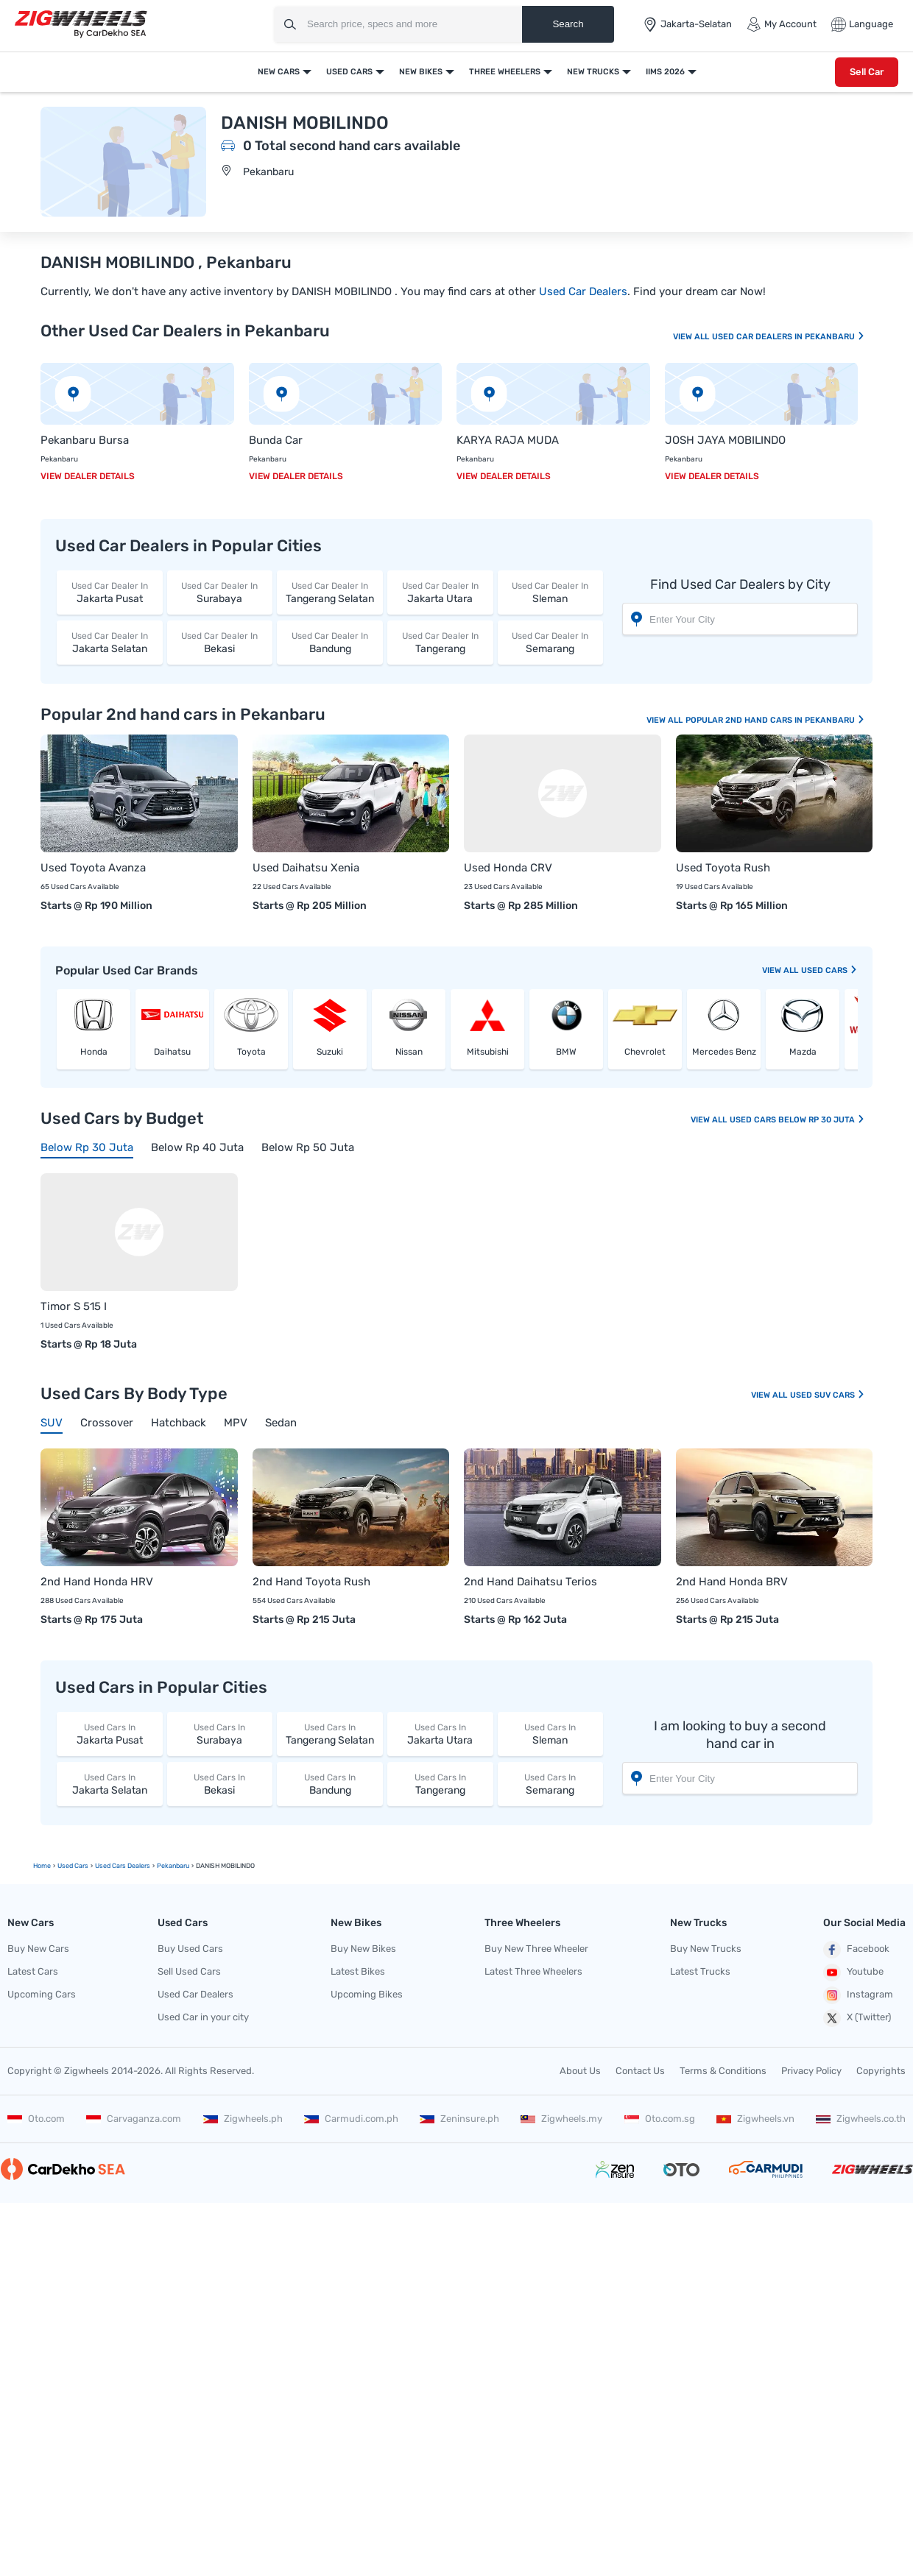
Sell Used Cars (189, 1971)
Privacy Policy (811, 2070)
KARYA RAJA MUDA (507, 440)
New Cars (279, 72)
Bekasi (220, 642)
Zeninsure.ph (459, 2118)
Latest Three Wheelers (533, 1971)
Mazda (803, 1052)
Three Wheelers (504, 72)
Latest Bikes (358, 1971)
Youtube (853, 1972)
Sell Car (867, 71)
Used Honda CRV (508, 867)
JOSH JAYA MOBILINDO (725, 440)
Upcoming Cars (41, 1994)
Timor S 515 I (73, 1306)
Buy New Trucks (705, 1948)
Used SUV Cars (827, 1395)
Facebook (856, 1949)
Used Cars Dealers (122, 1865)
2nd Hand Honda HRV (96, 1581)
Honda (93, 1052)
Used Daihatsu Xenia (306, 867)
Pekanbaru (268, 172)
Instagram (858, 1995)
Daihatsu (172, 1052)
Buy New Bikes (363, 1948)
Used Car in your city (203, 2017)
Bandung (330, 642)
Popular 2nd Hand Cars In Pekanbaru (775, 720)
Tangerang (440, 642)
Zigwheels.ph (243, 2118)
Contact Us (640, 2070)
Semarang (550, 642)
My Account (782, 24)
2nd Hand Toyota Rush (311, 1581)
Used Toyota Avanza (93, 867)
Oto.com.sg (659, 2118)
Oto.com (36, 2118)
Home (42, 1865)
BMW (566, 1052)
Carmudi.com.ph (351, 2118)
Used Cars (349, 72)
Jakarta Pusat (109, 592)
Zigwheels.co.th (861, 2118)
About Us (580, 2070)
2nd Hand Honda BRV (732, 1581)
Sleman (550, 592)
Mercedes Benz (724, 1052)
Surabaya (220, 592)
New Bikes (421, 72)
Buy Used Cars (190, 1948)
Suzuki (330, 1052)
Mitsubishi (488, 1052)
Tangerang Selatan (330, 592)
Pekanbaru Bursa (84, 440)
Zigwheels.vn (755, 2118)
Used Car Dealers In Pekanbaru (788, 337)
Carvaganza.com (133, 2118)
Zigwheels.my (561, 2118)
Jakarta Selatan (109, 642)
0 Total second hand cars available (351, 146)
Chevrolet (645, 1052)
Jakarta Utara (440, 592)
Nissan (409, 1052)
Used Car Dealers (583, 291)
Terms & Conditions (723, 2070)
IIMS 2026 (665, 72)
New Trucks (593, 72)
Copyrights (881, 2070)
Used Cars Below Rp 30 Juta (797, 1120)
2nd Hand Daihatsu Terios (530, 1581)
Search (567, 23)
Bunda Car (276, 440)
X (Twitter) (857, 2018)
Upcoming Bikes (367, 1994)
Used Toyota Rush (723, 867)
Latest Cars (32, 1971)
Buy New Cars (38, 1948)
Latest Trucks (700, 1971)
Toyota (251, 1052)
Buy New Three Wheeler (536, 1948)
